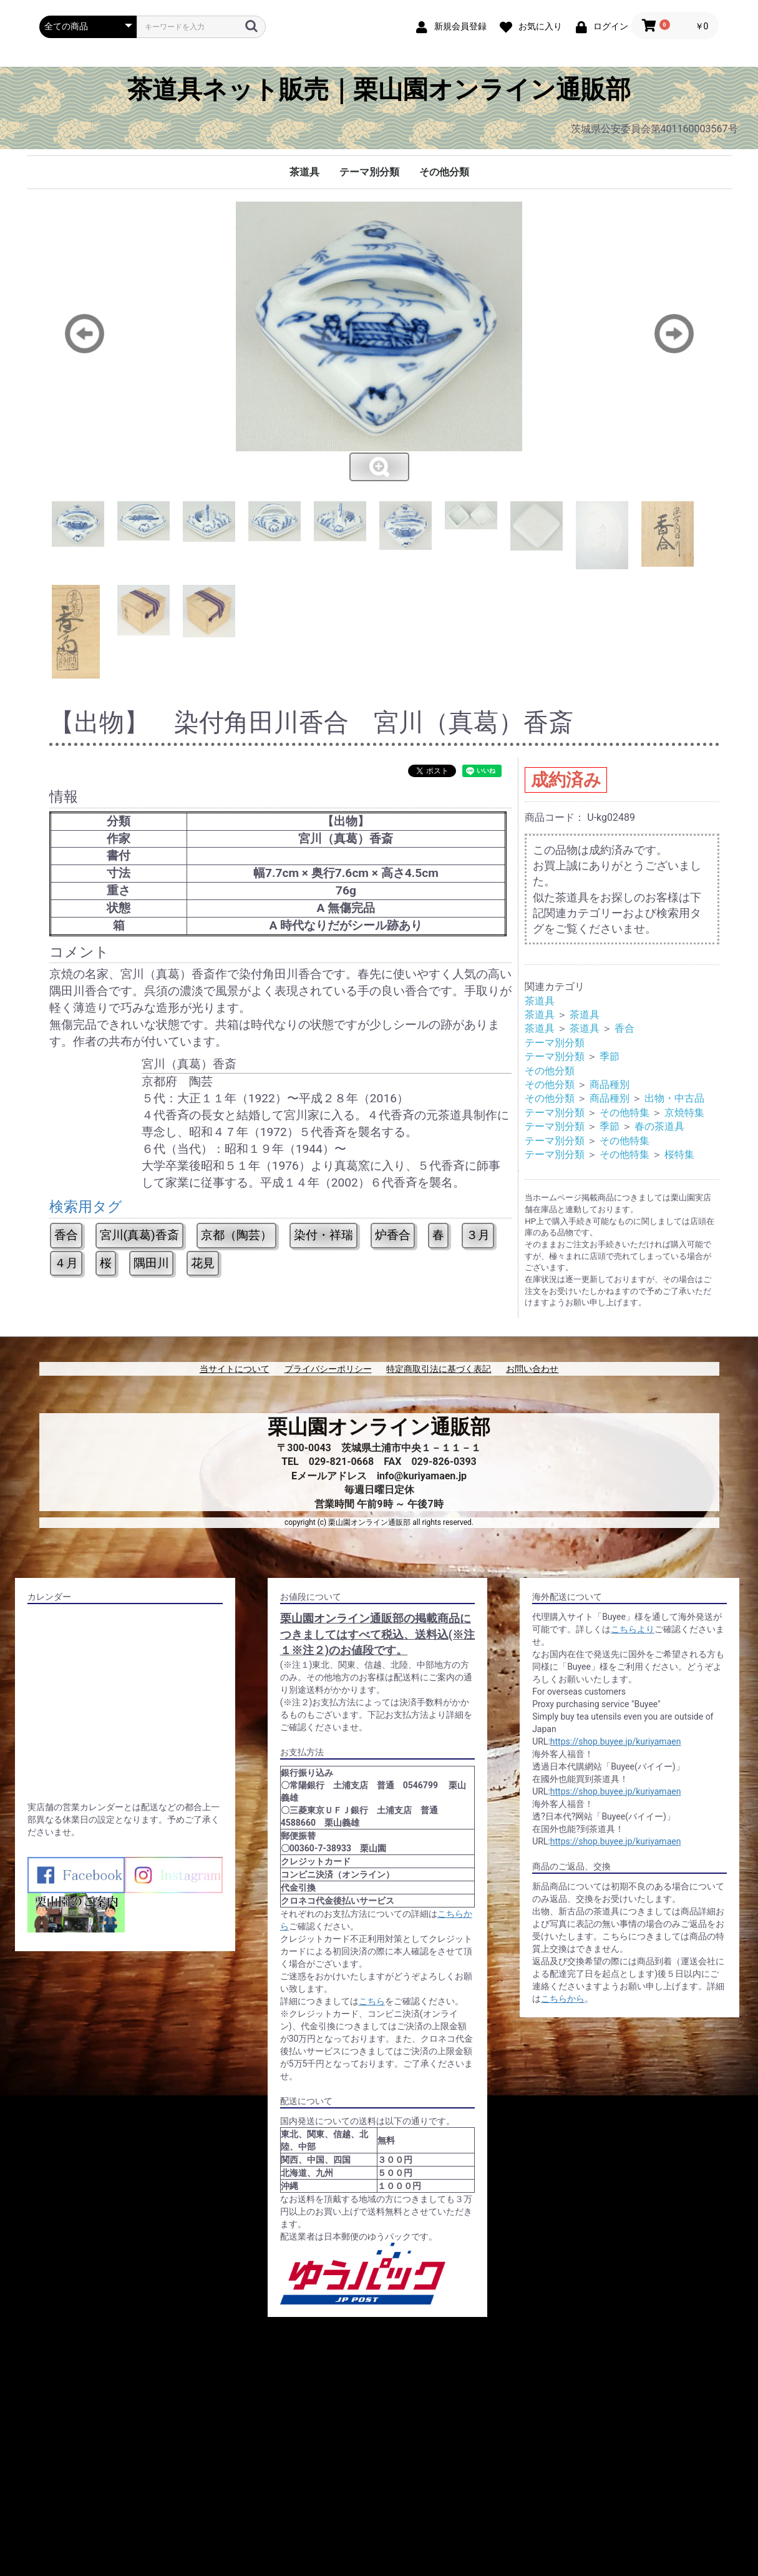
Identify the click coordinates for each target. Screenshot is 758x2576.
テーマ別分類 (369, 172)
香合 (66, 1235)
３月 (478, 1235)
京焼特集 (684, 1113)
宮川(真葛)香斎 (139, 1235)
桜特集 (679, 1154)
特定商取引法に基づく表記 (438, 1369)
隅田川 (151, 1263)
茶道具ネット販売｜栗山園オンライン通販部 (379, 90)
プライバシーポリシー (328, 1369)
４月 (66, 1263)
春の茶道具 (659, 1126)
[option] (379, 342)
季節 (610, 1056)
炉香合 (393, 1235)
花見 (203, 1263)
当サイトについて (235, 1369)
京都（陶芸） (236, 1235)
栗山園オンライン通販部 (379, 1427)
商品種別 (609, 1084)
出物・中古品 (674, 1098)
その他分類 (444, 172)
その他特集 (624, 1113)
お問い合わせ (532, 1369)
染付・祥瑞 (323, 1235)
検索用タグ (85, 1206)
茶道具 (304, 172)
